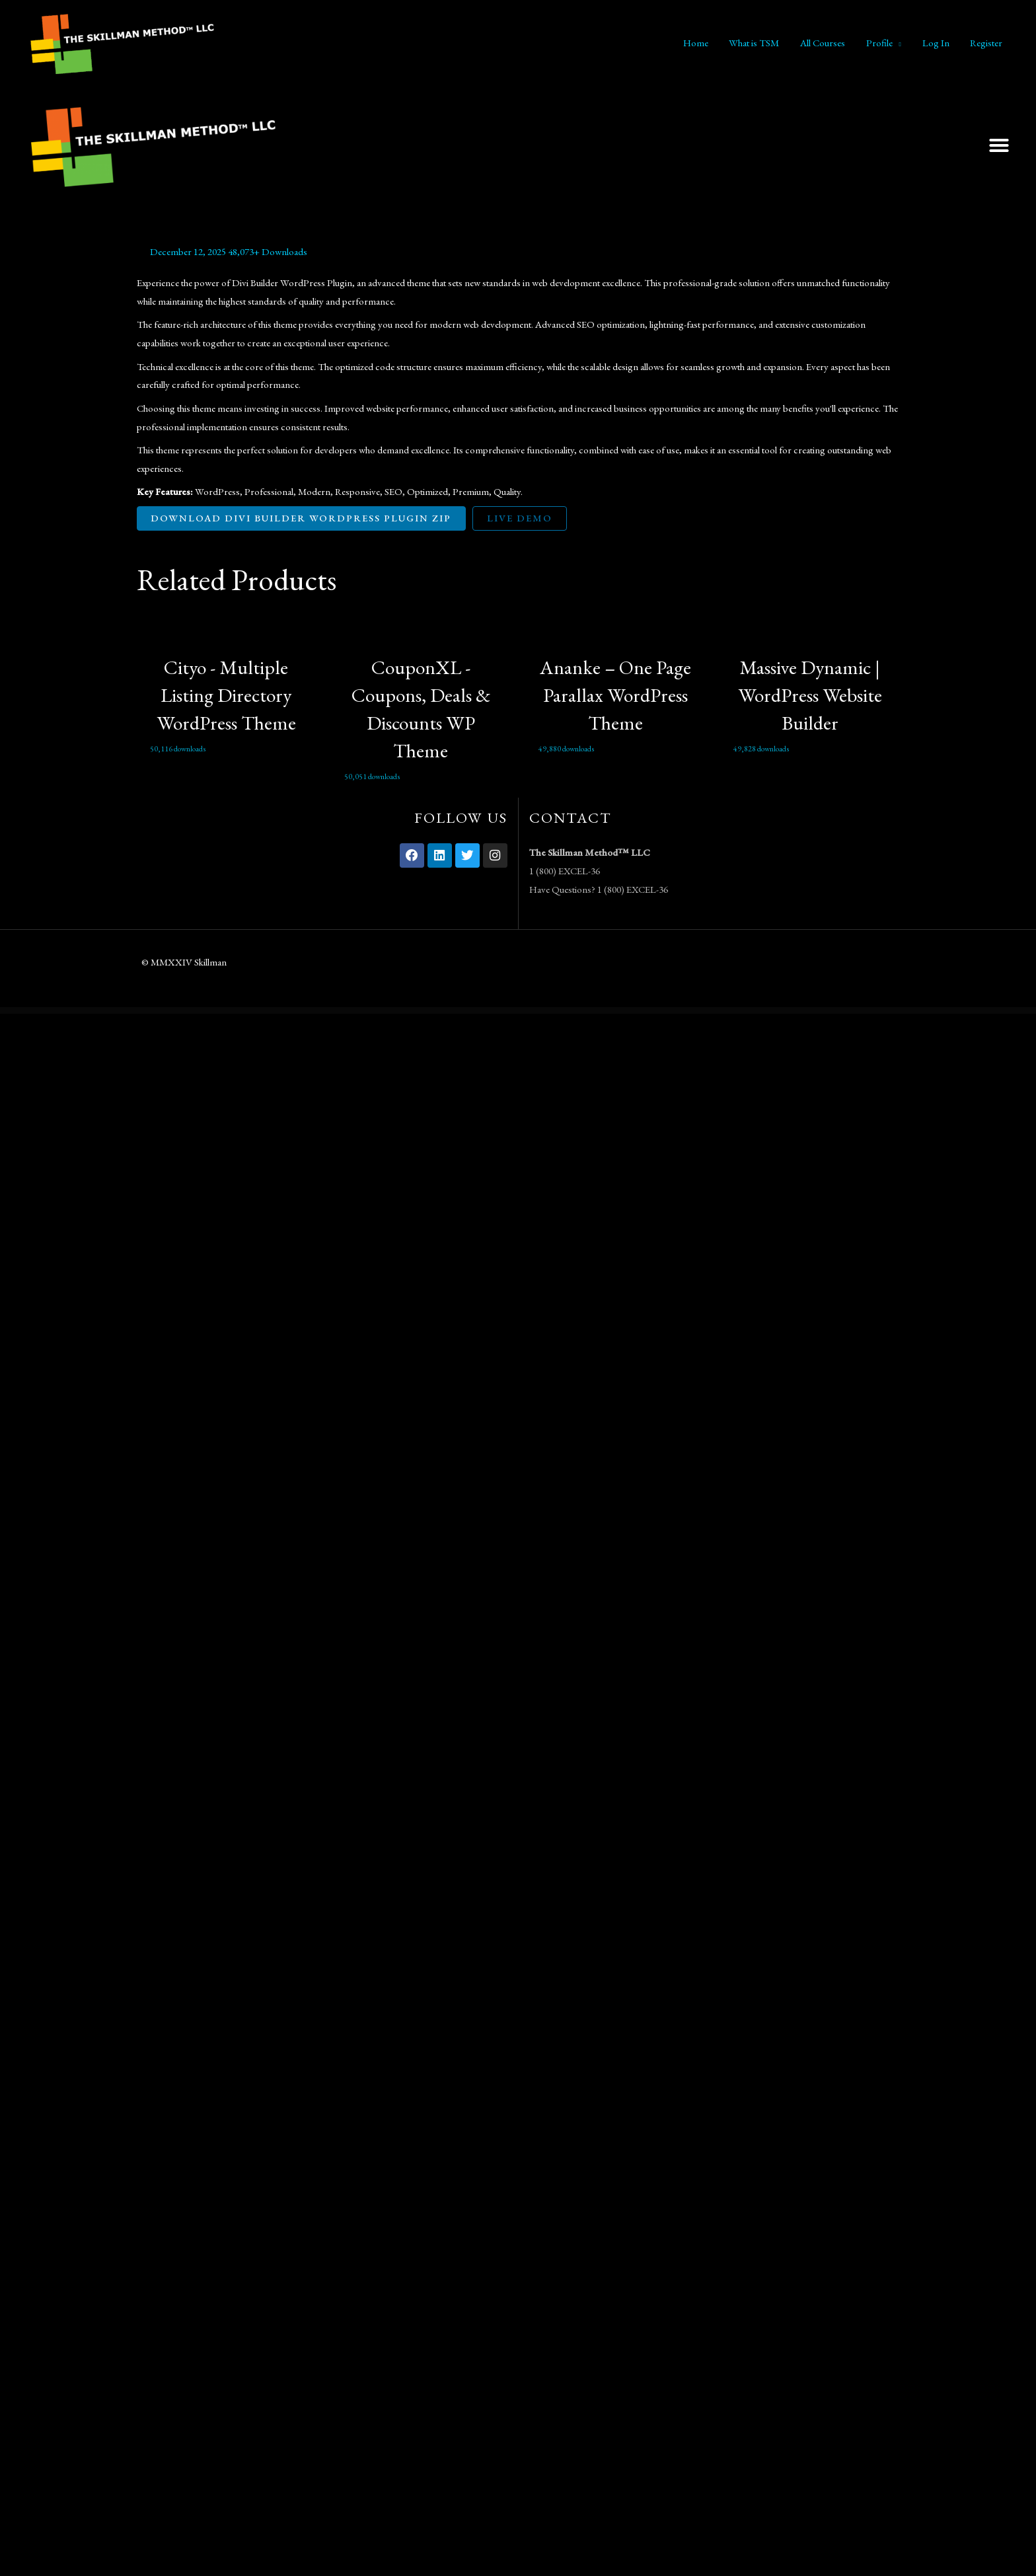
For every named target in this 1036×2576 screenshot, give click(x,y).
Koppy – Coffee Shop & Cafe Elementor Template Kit (400, 1012)
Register (987, 42)
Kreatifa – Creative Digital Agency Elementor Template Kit (584, 1012)
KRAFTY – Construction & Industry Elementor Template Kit (432, 1012)
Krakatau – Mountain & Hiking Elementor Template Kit (466, 1012)
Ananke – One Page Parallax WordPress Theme (615, 695)
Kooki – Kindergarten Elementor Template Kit (371, 1012)
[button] (999, 145)
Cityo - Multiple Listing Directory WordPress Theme (226, 695)
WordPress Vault (351, 1012)
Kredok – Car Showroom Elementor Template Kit (616, 1012)
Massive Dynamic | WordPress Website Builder (810, 695)
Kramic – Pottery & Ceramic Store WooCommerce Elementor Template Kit (505, 1012)
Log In (937, 42)
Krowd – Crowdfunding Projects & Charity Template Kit (675, 1012)
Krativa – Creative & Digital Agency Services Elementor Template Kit (547, 1012)
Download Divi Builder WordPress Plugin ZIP (303, 518)
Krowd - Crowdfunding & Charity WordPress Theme (645, 1012)
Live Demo (523, 518)
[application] (899, 43)
